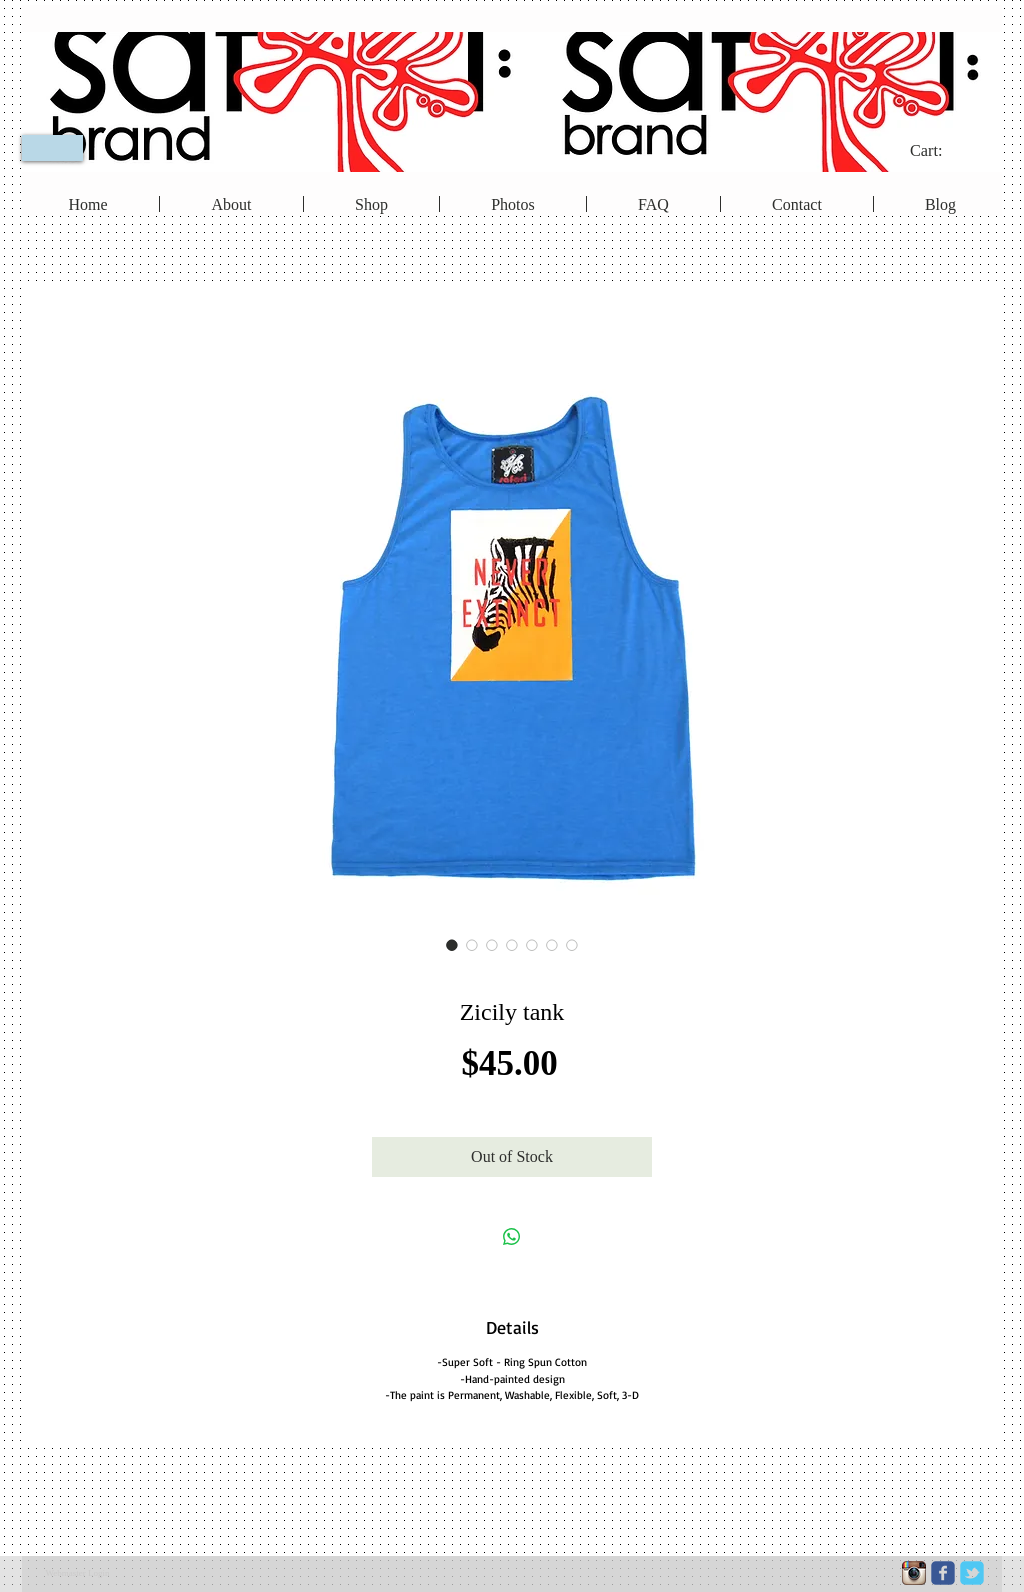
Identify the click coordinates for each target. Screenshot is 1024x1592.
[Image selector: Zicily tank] (452, 945)
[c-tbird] (972, 1573)
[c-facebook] (943, 1573)
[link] (939, 150)
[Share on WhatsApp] (512, 1237)
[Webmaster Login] (77, 1574)
